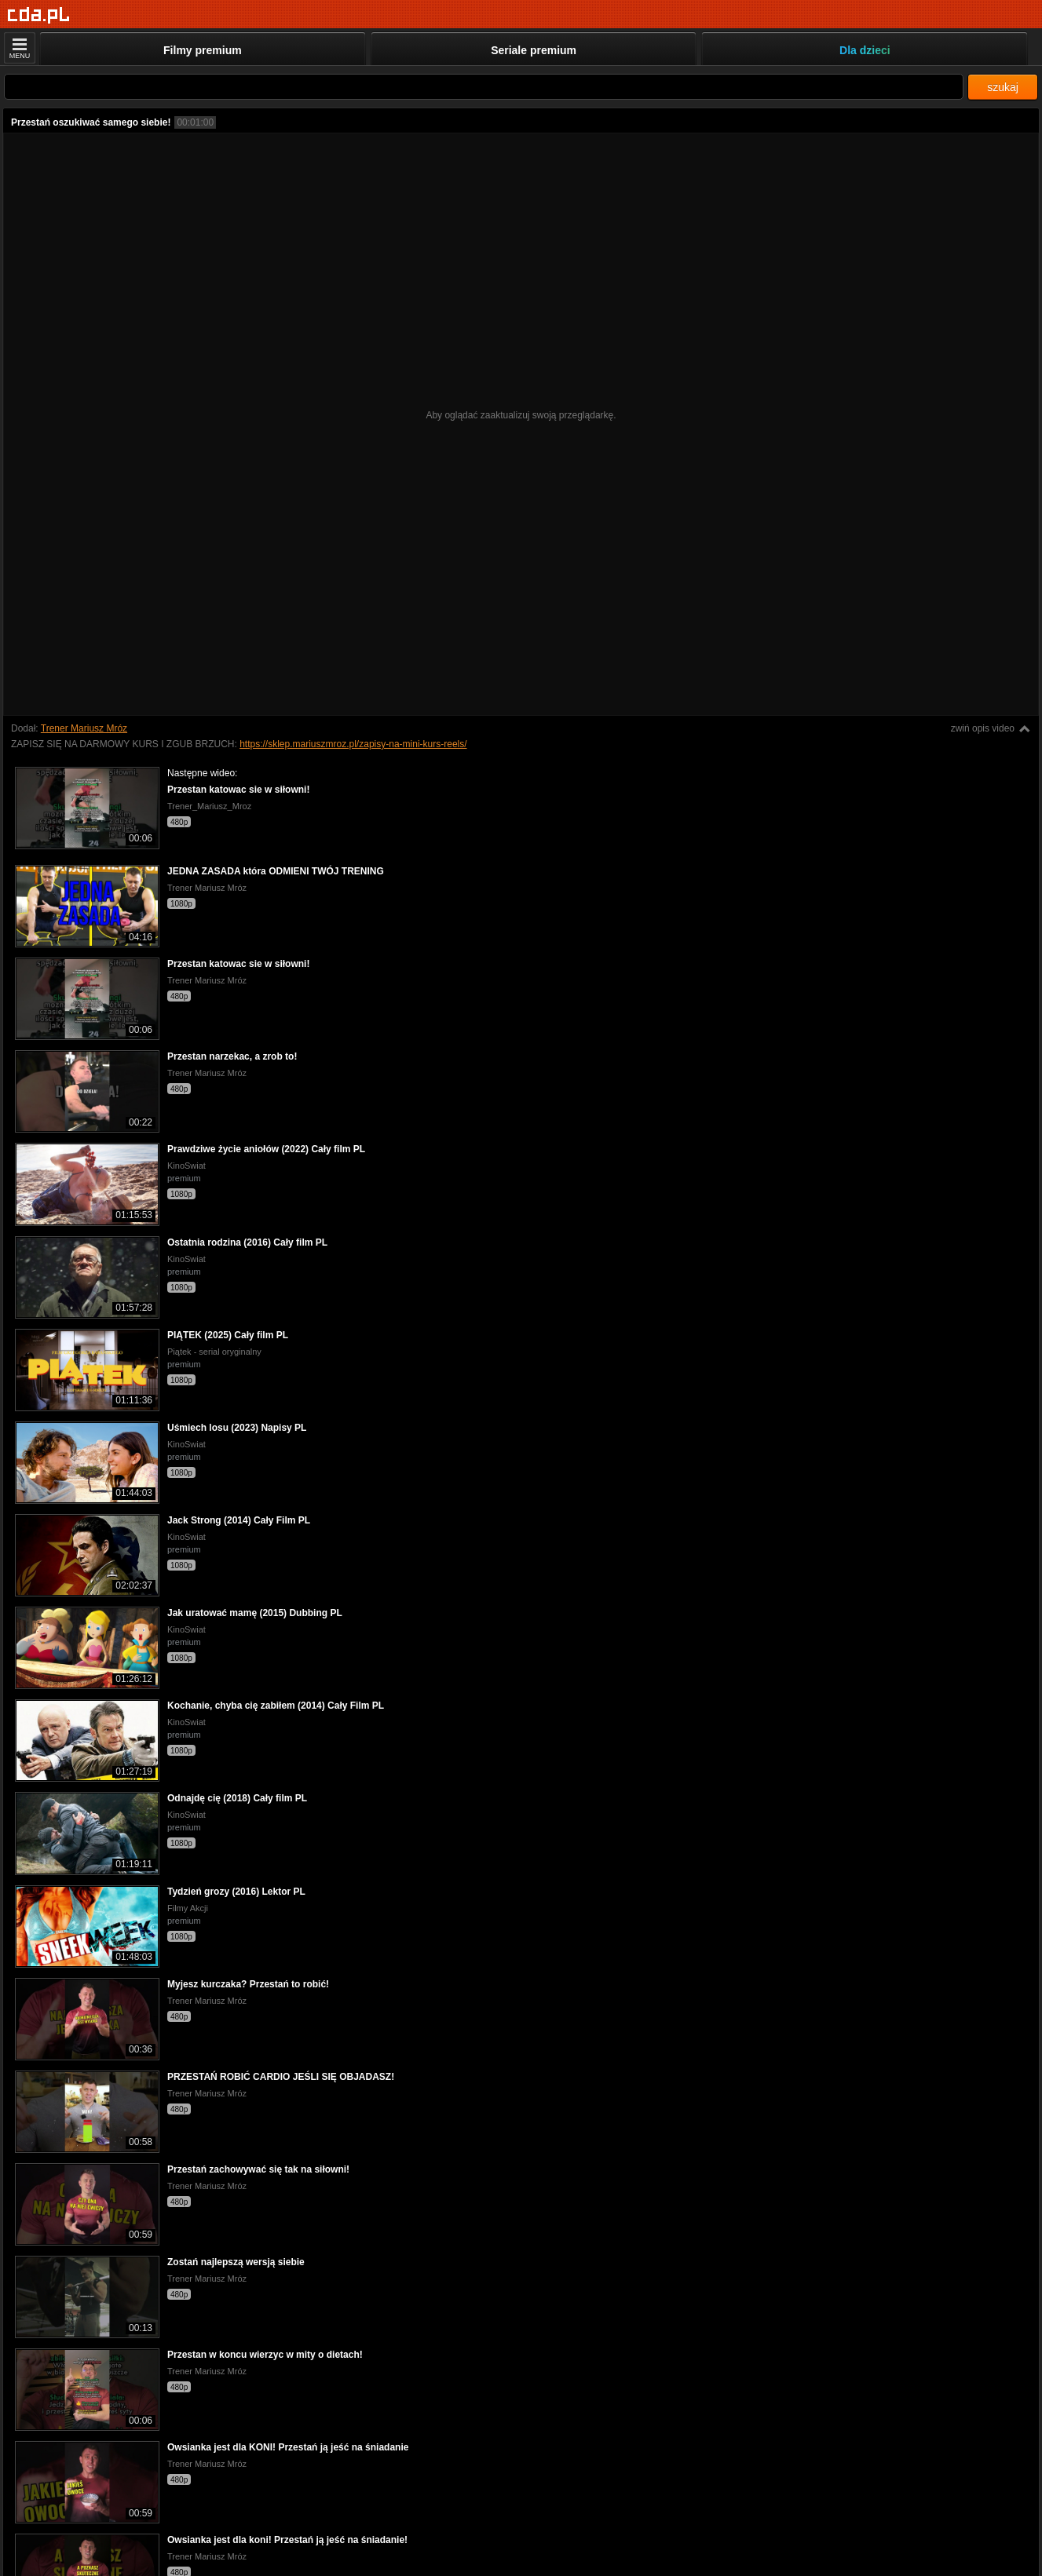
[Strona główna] (39, 15)
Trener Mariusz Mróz (84, 728)
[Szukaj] (483, 87)
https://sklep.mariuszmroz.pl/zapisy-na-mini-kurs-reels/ (352, 744)
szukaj (1002, 87)
